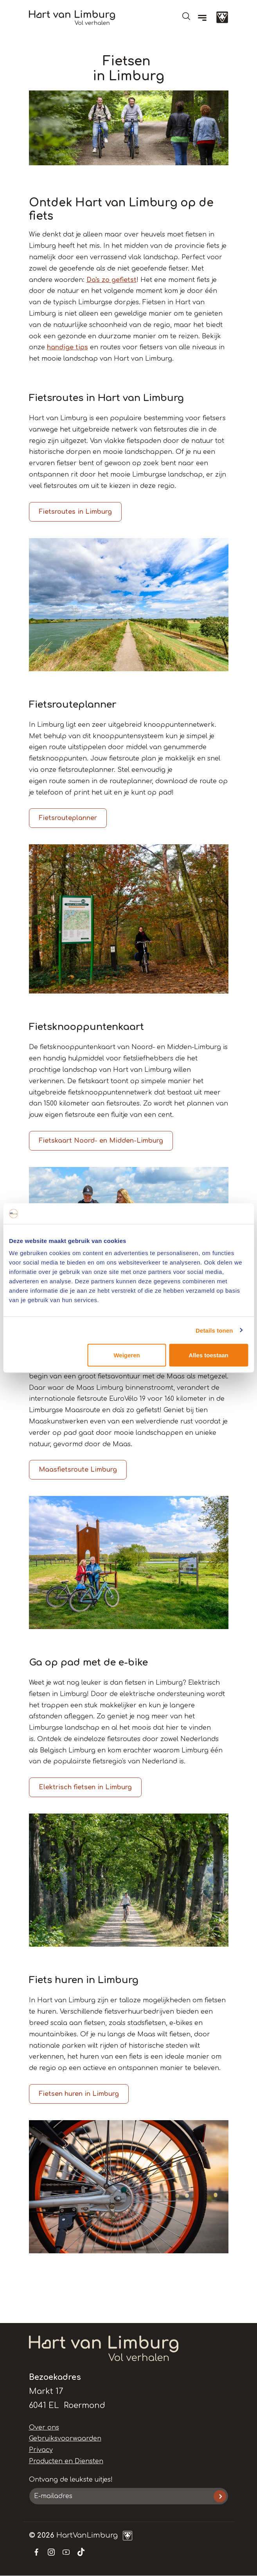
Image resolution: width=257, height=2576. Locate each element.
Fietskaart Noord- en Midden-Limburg (101, 1140)
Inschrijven (220, 2496)
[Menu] (202, 17)
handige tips (67, 347)
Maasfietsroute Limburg (78, 1469)
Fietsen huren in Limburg (79, 2093)
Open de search (186, 16)
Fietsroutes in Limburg (75, 511)
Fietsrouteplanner (68, 818)
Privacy (41, 2449)
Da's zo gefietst (111, 280)
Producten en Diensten (66, 2461)
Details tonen (214, 1330)
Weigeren (126, 1355)
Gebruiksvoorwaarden (65, 2438)
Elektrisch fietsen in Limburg (85, 1787)
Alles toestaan (208, 1355)
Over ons (44, 2427)
